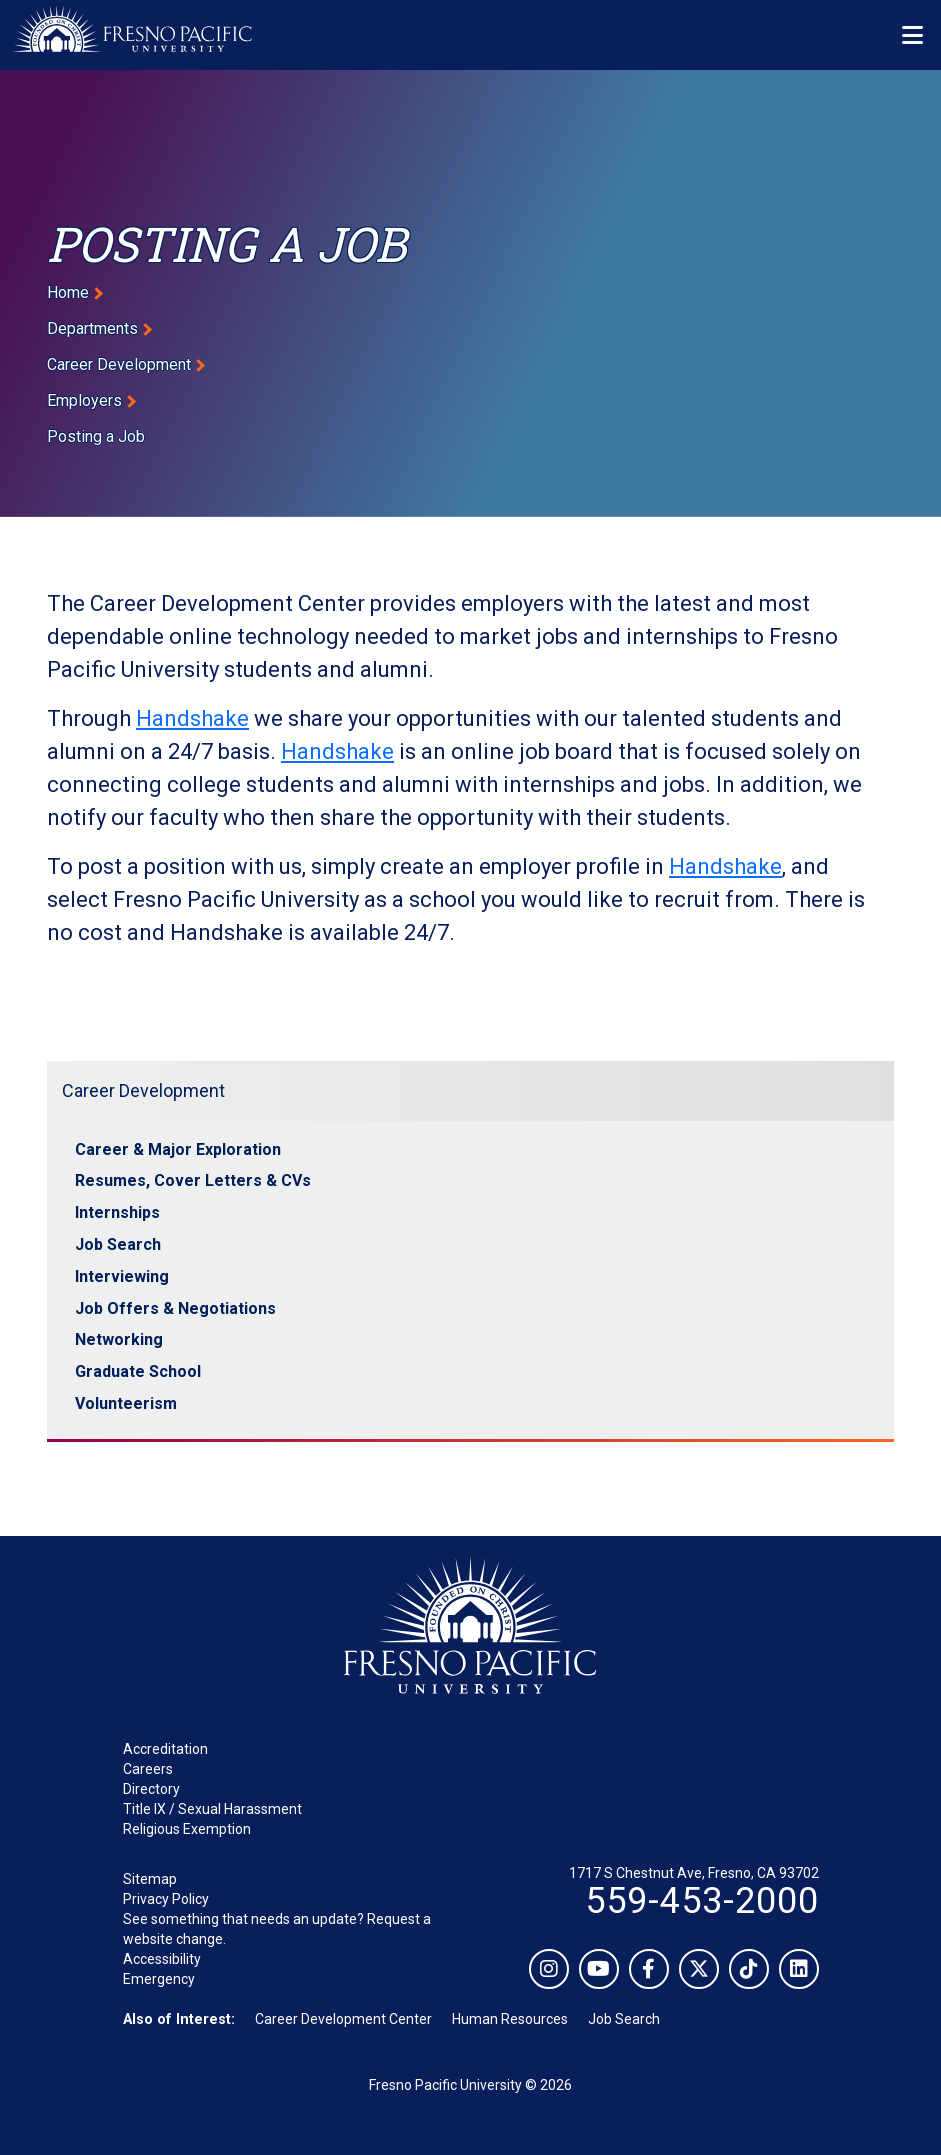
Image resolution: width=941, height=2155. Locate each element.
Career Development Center (343, 2019)
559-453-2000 (702, 1901)
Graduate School (138, 1371)
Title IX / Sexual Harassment (212, 1809)
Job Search (118, 1244)
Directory (151, 1789)
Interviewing (122, 1276)
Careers (148, 1769)
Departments (92, 328)
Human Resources (510, 2019)
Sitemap (150, 1879)
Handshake (192, 718)
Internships (117, 1212)
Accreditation (165, 1749)
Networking (119, 1339)
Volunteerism (126, 1403)
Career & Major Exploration (178, 1149)
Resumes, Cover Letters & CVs (193, 1180)
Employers (84, 400)
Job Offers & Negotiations (175, 1308)
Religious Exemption (187, 1829)
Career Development (119, 364)
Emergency (159, 1979)
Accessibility (162, 1959)
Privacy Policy (166, 1899)
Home (68, 292)
